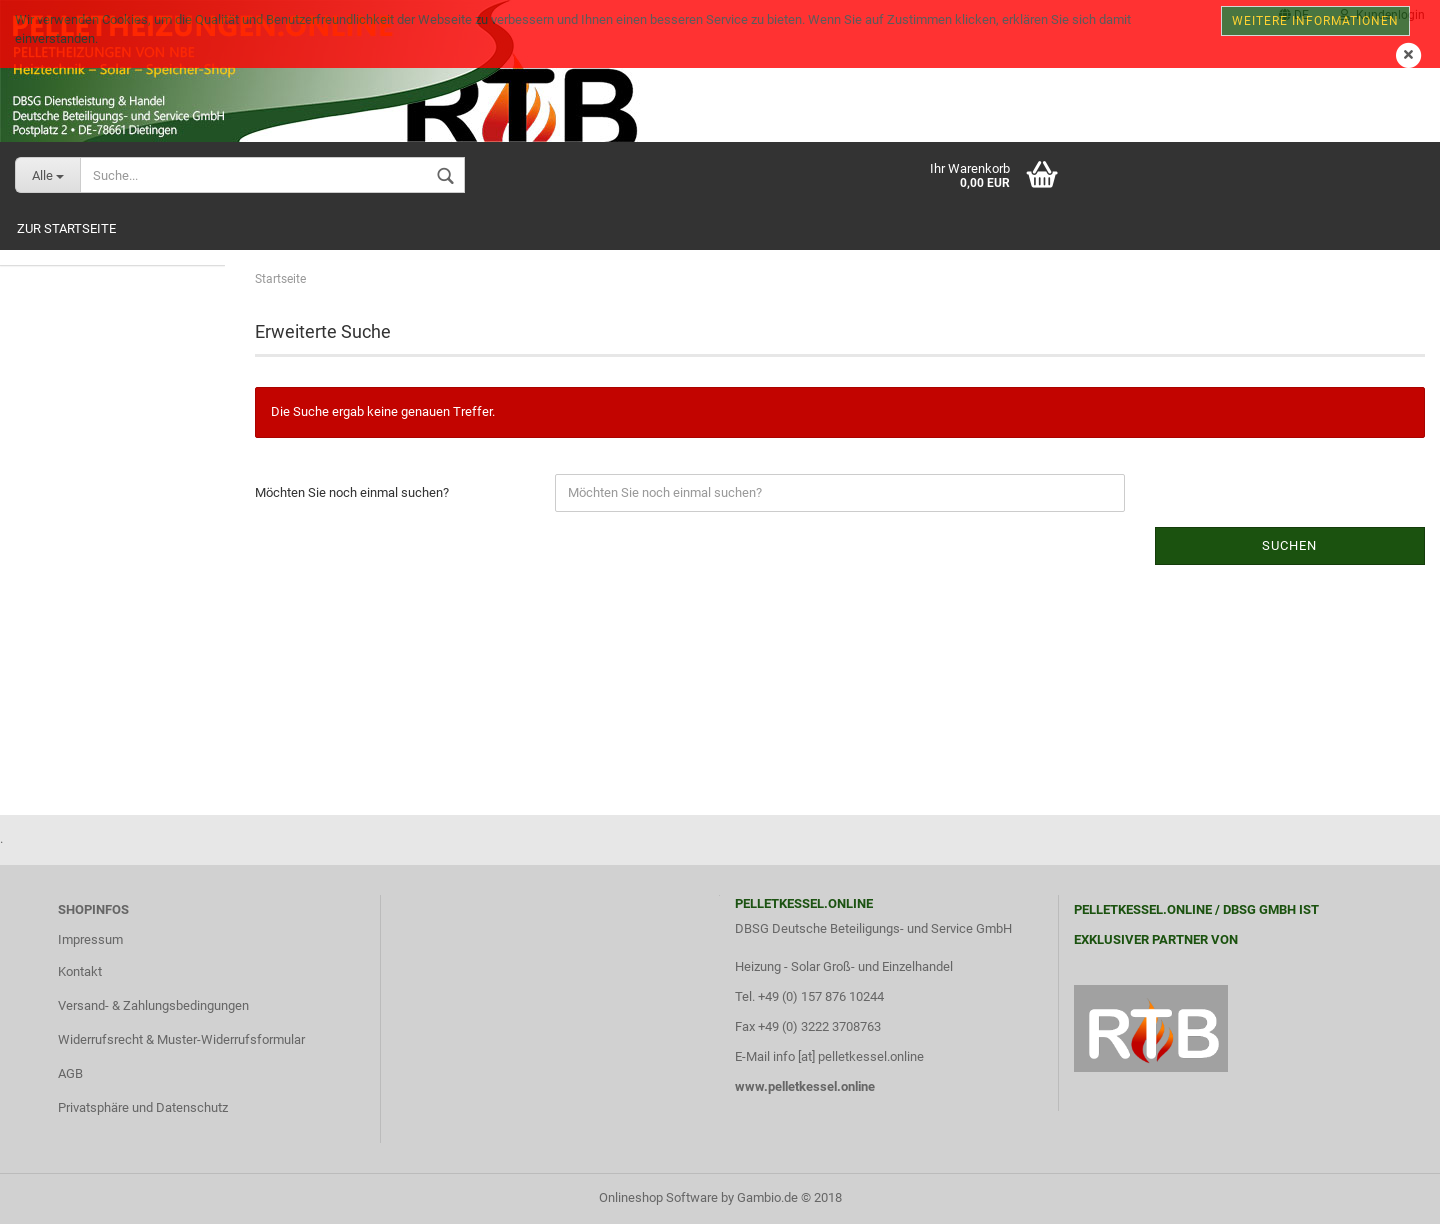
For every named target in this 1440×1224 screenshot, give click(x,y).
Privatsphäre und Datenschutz (143, 1107)
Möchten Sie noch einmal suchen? (352, 492)
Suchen (1289, 545)
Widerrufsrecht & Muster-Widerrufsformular (181, 1039)
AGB (70, 1073)
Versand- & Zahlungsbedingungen (153, 1005)
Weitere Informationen (1315, 21)
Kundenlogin (1382, 15)
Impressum (90, 939)
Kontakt (80, 971)
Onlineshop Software (658, 1197)
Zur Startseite (66, 228)
